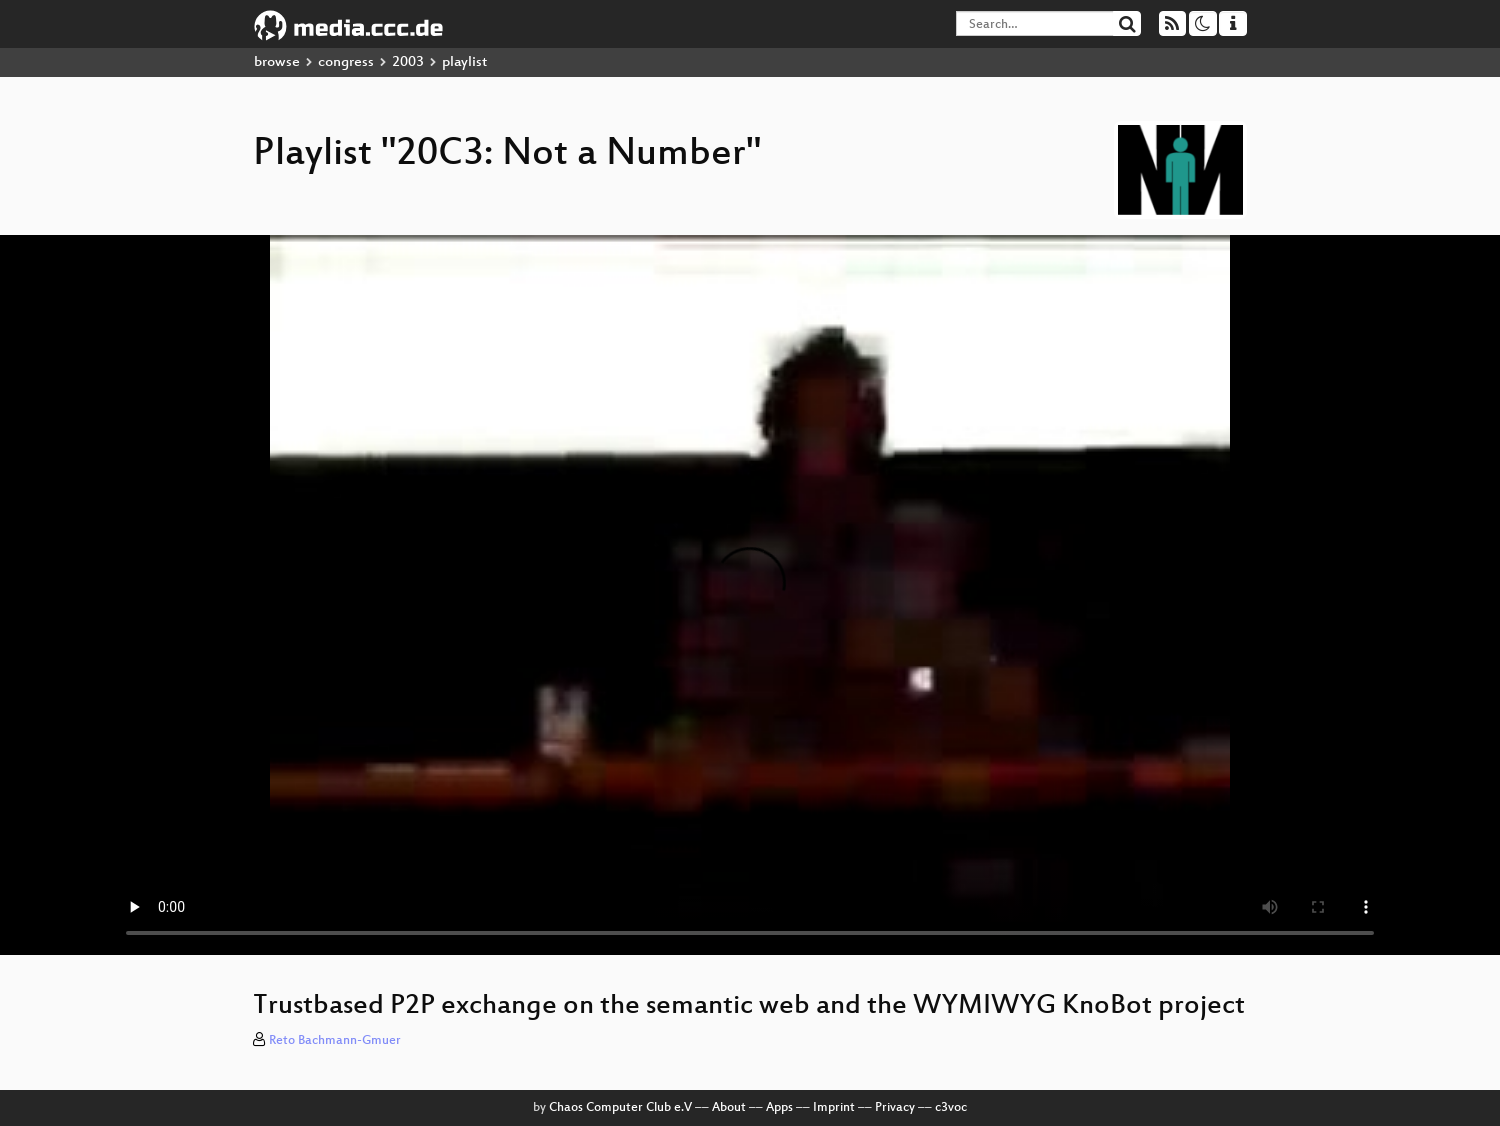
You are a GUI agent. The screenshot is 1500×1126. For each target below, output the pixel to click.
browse (277, 62)
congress (346, 62)
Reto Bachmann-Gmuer (335, 1041)
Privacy (895, 1108)
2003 (408, 62)
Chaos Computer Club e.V (620, 1108)
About (729, 1108)
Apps (779, 1108)
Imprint (834, 1108)
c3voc (951, 1108)
